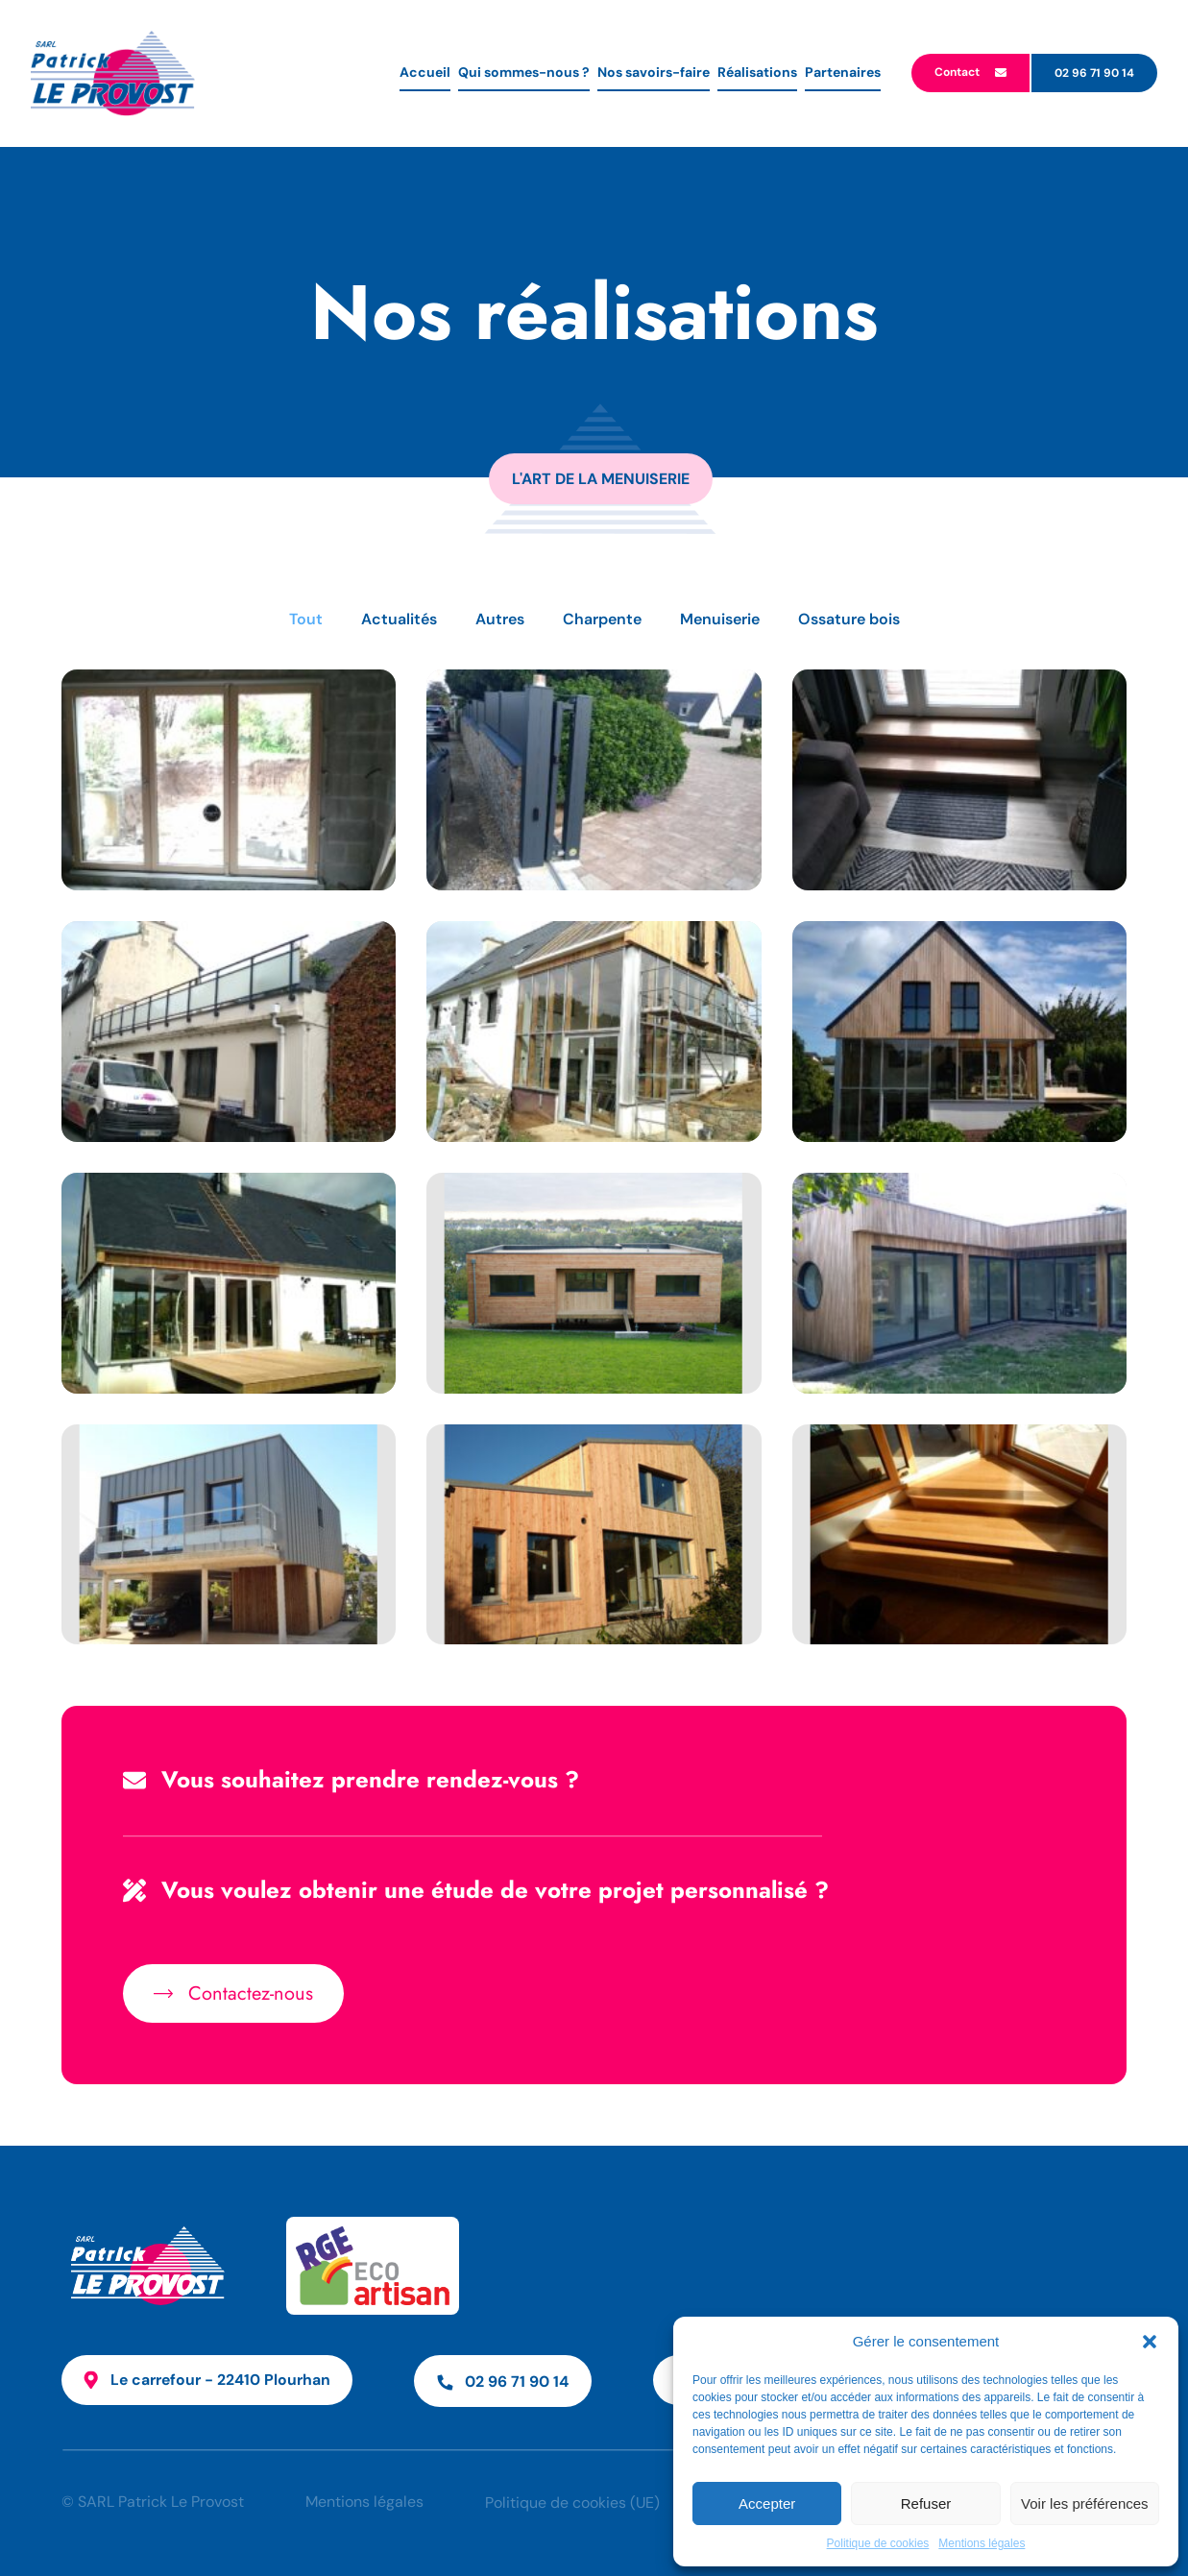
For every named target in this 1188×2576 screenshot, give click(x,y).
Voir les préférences (1085, 2503)
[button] (1149, 2341)
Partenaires (843, 72)
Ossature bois (849, 619)
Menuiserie (720, 619)
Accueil (425, 72)
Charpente (602, 619)
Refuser (926, 2503)
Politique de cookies (878, 2543)
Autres (499, 619)
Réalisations (757, 72)
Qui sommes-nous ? (524, 72)
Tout (306, 619)
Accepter (767, 2503)
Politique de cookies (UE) (573, 2502)
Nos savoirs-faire (653, 72)
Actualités (399, 619)
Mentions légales (981, 2543)
